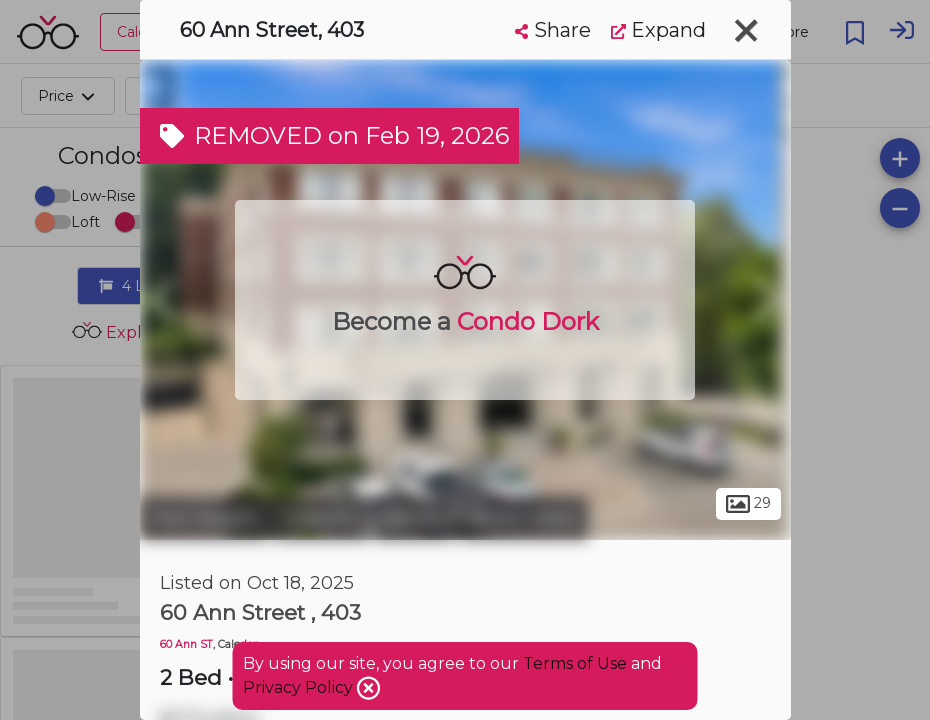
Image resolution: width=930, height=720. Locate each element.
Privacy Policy (300, 687)
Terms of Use (575, 663)
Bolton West (523, 518)
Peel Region (204, 518)
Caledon (321, 518)
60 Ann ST (186, 644)
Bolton (413, 518)
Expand (658, 30)
